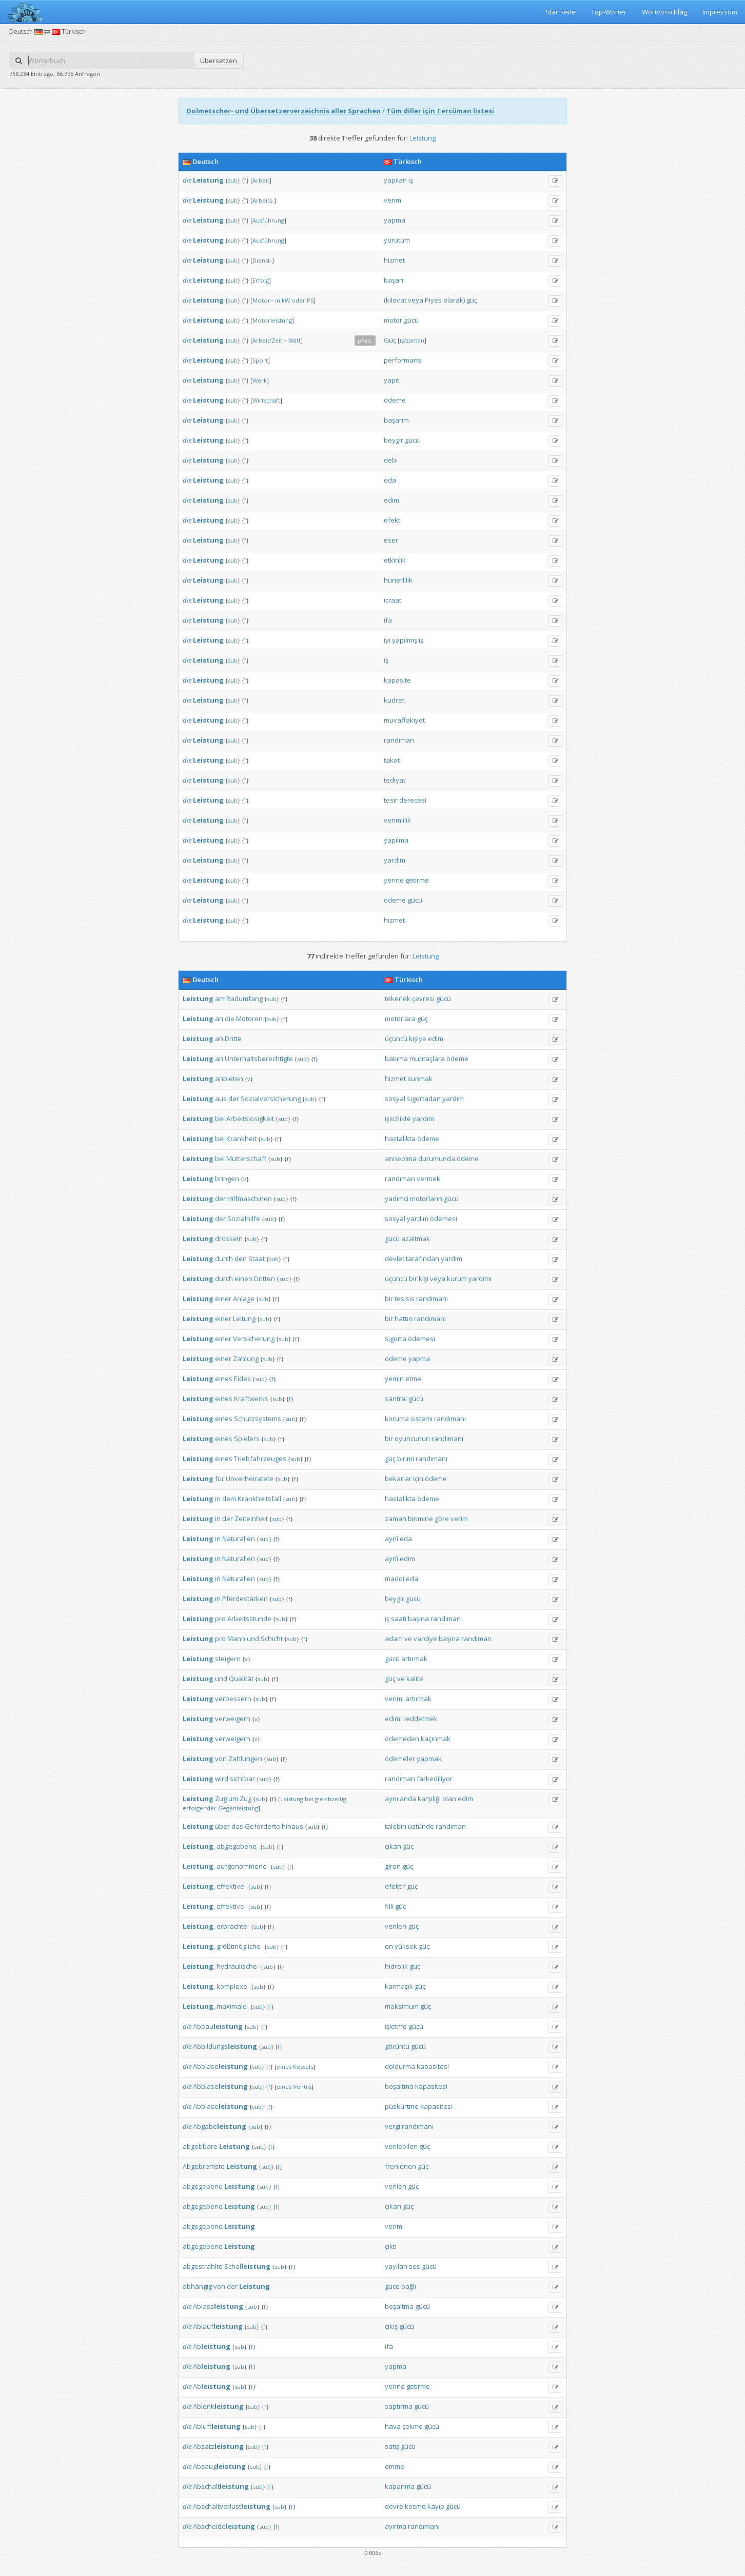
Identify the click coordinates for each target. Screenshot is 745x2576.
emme (394, 2466)
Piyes (433, 300)
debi (391, 460)
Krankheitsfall (259, 1498)
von (221, 1758)
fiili (389, 1906)
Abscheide (224, 2526)
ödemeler (400, 1758)
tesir (391, 800)
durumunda (436, 1158)
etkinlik (395, 560)
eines (223, 1378)
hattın (404, 1318)
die (187, 180)
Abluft (217, 2426)
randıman (399, 740)
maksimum (402, 2006)
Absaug (219, 2466)
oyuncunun (412, 1438)
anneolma (401, 1158)
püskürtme (402, 2106)
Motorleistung (272, 320)
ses (414, 2266)
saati (398, 1618)
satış (392, 2446)
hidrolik (396, 1966)
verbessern (233, 1698)
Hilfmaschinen (249, 1198)
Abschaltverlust (231, 2506)
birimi (405, 1458)
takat (392, 760)
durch (224, 1258)
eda (390, 480)
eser (391, 540)
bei (220, 1118)
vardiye (425, 1638)
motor (393, 320)
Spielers (247, 1438)
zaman (395, 1518)
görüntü (397, 2046)
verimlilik (397, 820)
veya (415, 300)
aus (221, 1098)
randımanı (432, 1298)
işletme (396, 2026)
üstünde (421, 1826)
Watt (294, 340)
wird (221, 1778)
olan (449, 1798)
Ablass (218, 2306)
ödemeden (402, 1738)
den (240, 1258)
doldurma (400, 2066)
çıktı (391, 2246)
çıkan (393, 1846)
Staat (256, 1258)
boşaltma (399, 2086)
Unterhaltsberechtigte (259, 1058)
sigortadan (424, 1098)
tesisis (405, 1298)
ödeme (395, 400)
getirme (417, 880)
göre (442, 1518)
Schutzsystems (257, 1418)
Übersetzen (218, 60)
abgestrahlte (203, 2266)
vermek (428, 1178)
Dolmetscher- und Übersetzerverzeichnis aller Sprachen (283, 110)
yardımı (480, 1278)
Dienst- (262, 260)
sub (233, 180)
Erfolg (260, 280)
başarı (393, 280)
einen (243, 1278)
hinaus (292, 1826)
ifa (388, 620)
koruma (397, 1418)
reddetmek (420, 1718)
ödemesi (443, 1218)
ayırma (395, 2526)
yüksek (406, 1946)
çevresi (423, 998)
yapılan (395, 180)
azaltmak (415, 1238)
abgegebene (203, 2186)
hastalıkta (400, 1138)
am (220, 998)
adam (394, 1638)
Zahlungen (245, 1758)
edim (391, 500)
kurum (457, 1278)
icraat (392, 600)
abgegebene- (238, 1846)
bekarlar (398, 1478)
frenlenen (400, 2166)
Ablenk (218, 2406)
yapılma (396, 840)
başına (418, 1618)
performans (402, 360)
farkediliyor (435, 1778)
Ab (211, 2346)
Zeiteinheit (251, 1518)
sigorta (395, 1338)
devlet (394, 1258)
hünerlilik (398, 580)
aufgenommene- (243, 1866)
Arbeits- (263, 200)
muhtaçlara (427, 1058)
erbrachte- (233, 1926)
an (219, 1018)
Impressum (719, 11)
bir (413, 1278)
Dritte (233, 1038)
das (237, 1826)
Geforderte (262, 1826)
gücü (411, 320)
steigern (228, 1658)
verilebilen (401, 2146)
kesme (415, 2506)
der (233, 1098)
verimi (394, 1698)
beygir (393, 440)
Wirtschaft (266, 400)
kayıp (435, 2506)
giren (393, 1866)
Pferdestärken (245, 1598)
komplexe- (233, 1986)
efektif (395, 1886)
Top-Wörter (608, 11)
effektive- (231, 1886)
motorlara (400, 1018)
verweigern (232, 1718)
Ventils (302, 2086)
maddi (394, 1578)
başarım (396, 420)
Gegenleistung (238, 1808)
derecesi (412, 800)
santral (396, 1398)
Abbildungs (225, 2046)
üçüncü (396, 1038)
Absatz (218, 2446)
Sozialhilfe (243, 1218)
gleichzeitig (330, 1799)
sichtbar (242, 1778)
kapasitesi (433, 2066)
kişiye (417, 1038)
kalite (414, 1678)
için (418, 1478)
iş (410, 180)
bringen (227, 1178)
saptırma (399, 2406)
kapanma (400, 2486)
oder (298, 300)
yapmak (429, 1758)
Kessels (303, 2066)
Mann (236, 1638)
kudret (394, 700)
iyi (387, 640)
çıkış (391, 2326)
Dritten (264, 1278)
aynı (391, 1798)
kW (286, 300)
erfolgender (200, 1808)
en (389, 1946)
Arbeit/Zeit (267, 340)
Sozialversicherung (271, 1098)
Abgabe (219, 2126)
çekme (412, 2426)
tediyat (394, 780)
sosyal (395, 1098)
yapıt (391, 380)
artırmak (414, 1658)
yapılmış (404, 640)
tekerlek (397, 998)
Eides (242, 1378)
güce (392, 2286)
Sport (260, 360)
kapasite (397, 680)
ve (408, 1638)
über (222, 1826)
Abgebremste (204, 2166)
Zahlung (246, 1358)
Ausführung (268, 220)
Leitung (244, 1318)
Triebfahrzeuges (260, 1458)
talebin (395, 1826)
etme (413, 1378)
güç (471, 300)
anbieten (229, 1078)
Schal (247, 2266)
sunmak (420, 1078)
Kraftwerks (251, 1398)
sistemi (421, 1418)
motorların (426, 1198)
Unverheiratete (249, 1478)
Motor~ (262, 300)
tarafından (422, 1258)
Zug (221, 1798)
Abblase (220, 2066)
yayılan (396, 2266)
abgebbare (200, 2146)
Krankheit (241, 1138)
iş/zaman (412, 340)
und (253, 1638)
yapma (394, 220)
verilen (395, 1926)
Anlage (243, 1298)
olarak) (454, 300)
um (233, 1798)
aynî (391, 1538)
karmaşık (399, 1986)
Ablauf (218, 2326)
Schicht (272, 1638)
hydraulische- (238, 1966)
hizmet (394, 260)
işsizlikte (398, 1118)
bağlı (408, 2286)
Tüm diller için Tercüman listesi (440, 110)
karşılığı (429, 1798)
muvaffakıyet (404, 720)
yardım (394, 860)
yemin (394, 1378)
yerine (394, 880)
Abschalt (221, 2486)
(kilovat (395, 300)
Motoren (249, 1018)
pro (220, 1618)
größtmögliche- (240, 1946)
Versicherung (254, 1338)
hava (393, 2426)
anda (408, 1798)
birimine (420, 1518)
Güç (390, 340)
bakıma (396, 1058)
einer (223, 1298)
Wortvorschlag (664, 11)
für (219, 1478)
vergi (392, 2126)
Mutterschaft (246, 1158)
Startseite (560, 11)
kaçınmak (435, 1738)
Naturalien (238, 1538)
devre (394, 2506)
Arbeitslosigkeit (250, 1118)
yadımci (396, 1198)
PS (310, 300)
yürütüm (397, 240)
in (277, 300)
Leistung (291, 1799)
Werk (259, 380)
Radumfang (244, 998)
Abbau (218, 2026)
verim (392, 200)
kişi (423, 1278)
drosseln (229, 1238)
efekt (392, 520)
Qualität (241, 1678)
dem (229, 1498)
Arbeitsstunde (249, 1618)
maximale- (233, 2006)
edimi (393, 1718)
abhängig (197, 2286)
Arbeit (260, 180)
